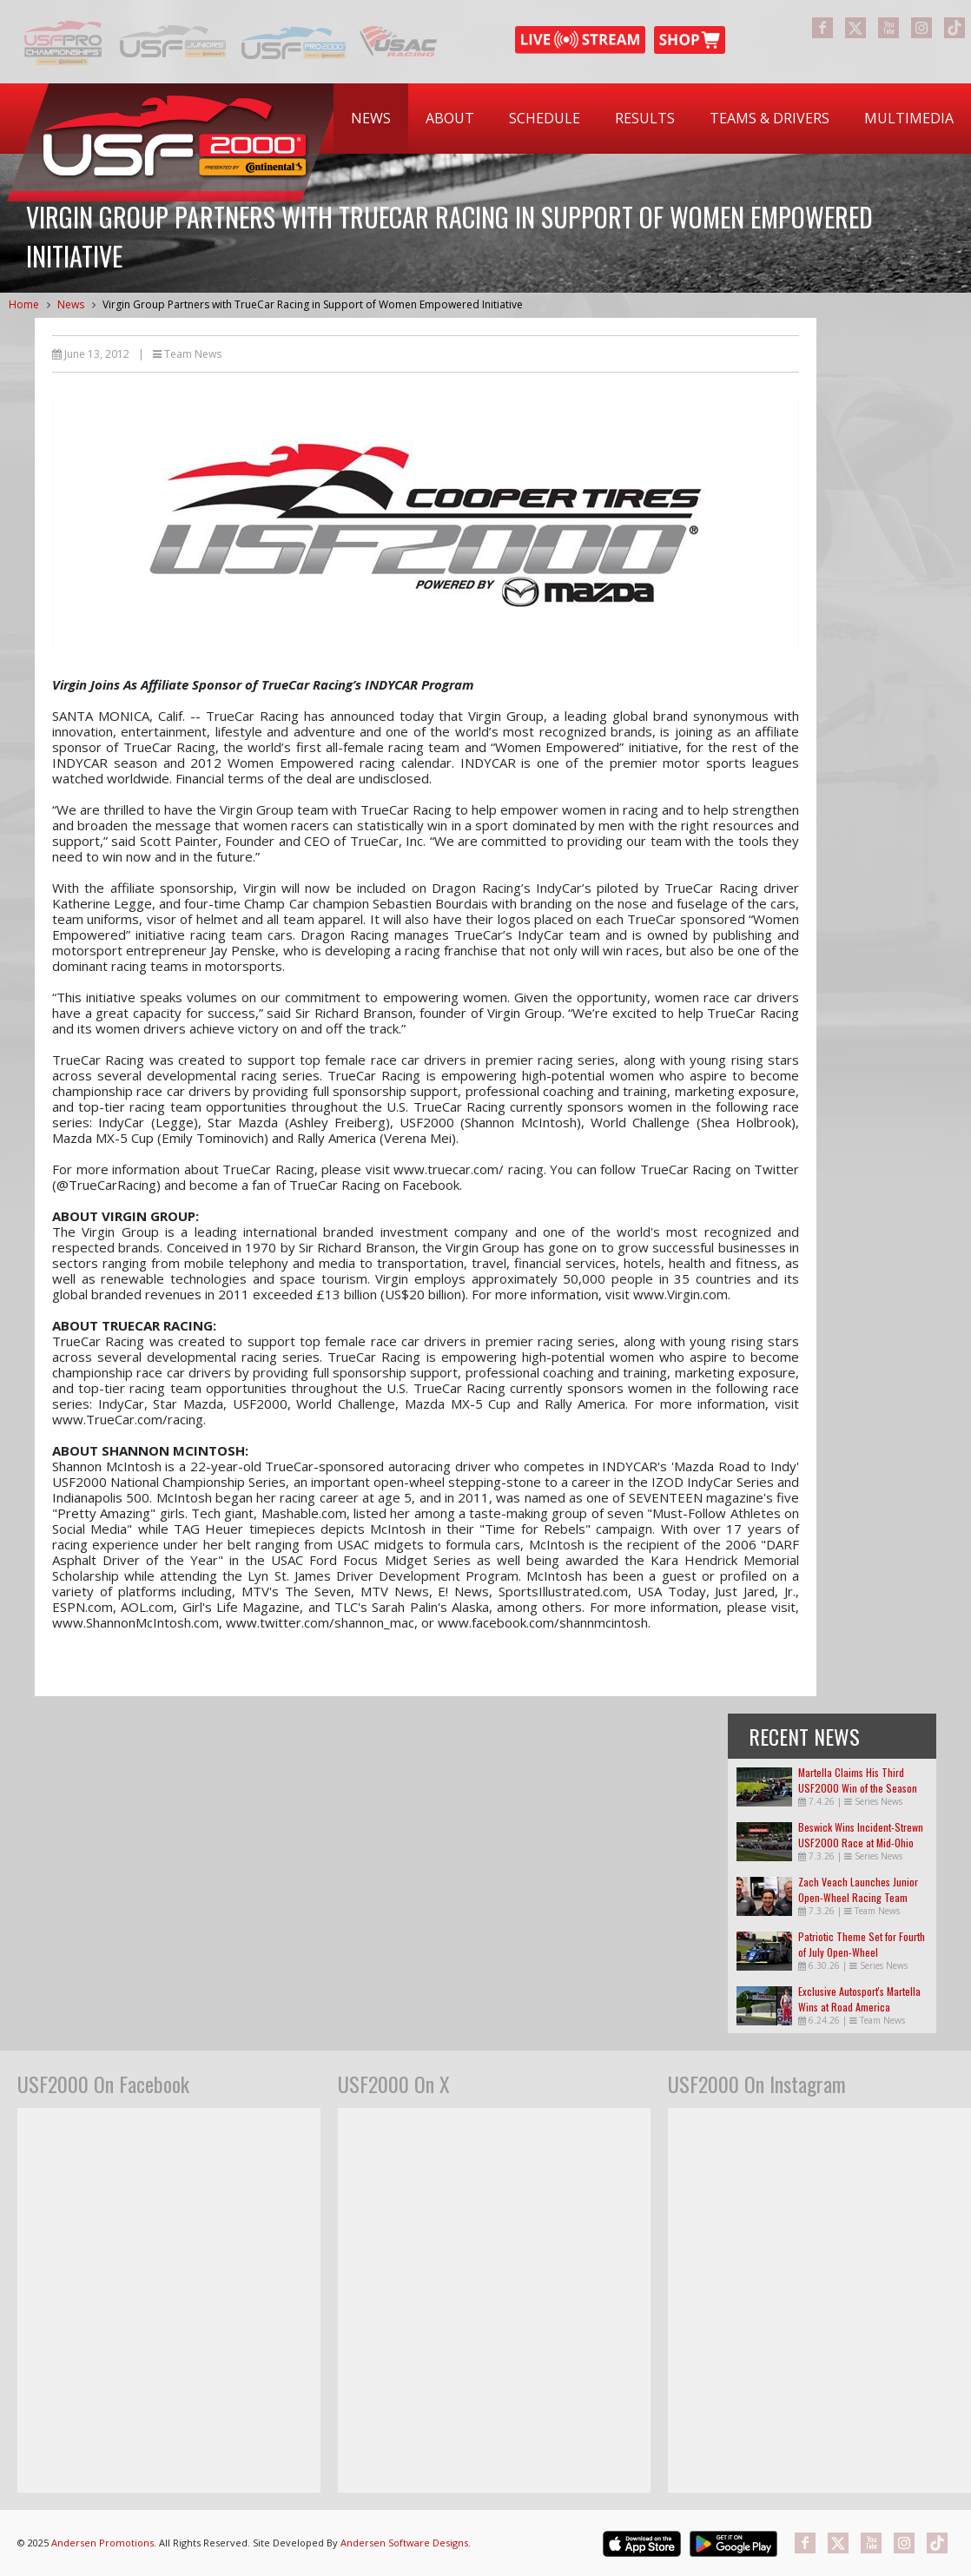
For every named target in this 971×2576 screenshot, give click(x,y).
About (450, 118)
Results (645, 118)
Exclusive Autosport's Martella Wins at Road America (859, 1999)
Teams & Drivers (769, 118)
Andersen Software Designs (404, 2542)
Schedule (544, 118)
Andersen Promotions (102, 2542)
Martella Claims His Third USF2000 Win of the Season (857, 1780)
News (371, 118)
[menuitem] (371, 118)
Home (24, 304)
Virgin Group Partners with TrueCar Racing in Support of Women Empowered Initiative (312, 304)
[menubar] (652, 118)
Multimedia (909, 118)
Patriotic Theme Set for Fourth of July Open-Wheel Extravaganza (861, 1952)
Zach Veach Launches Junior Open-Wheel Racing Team (858, 1889)
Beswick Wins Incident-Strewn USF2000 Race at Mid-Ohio (860, 1835)
